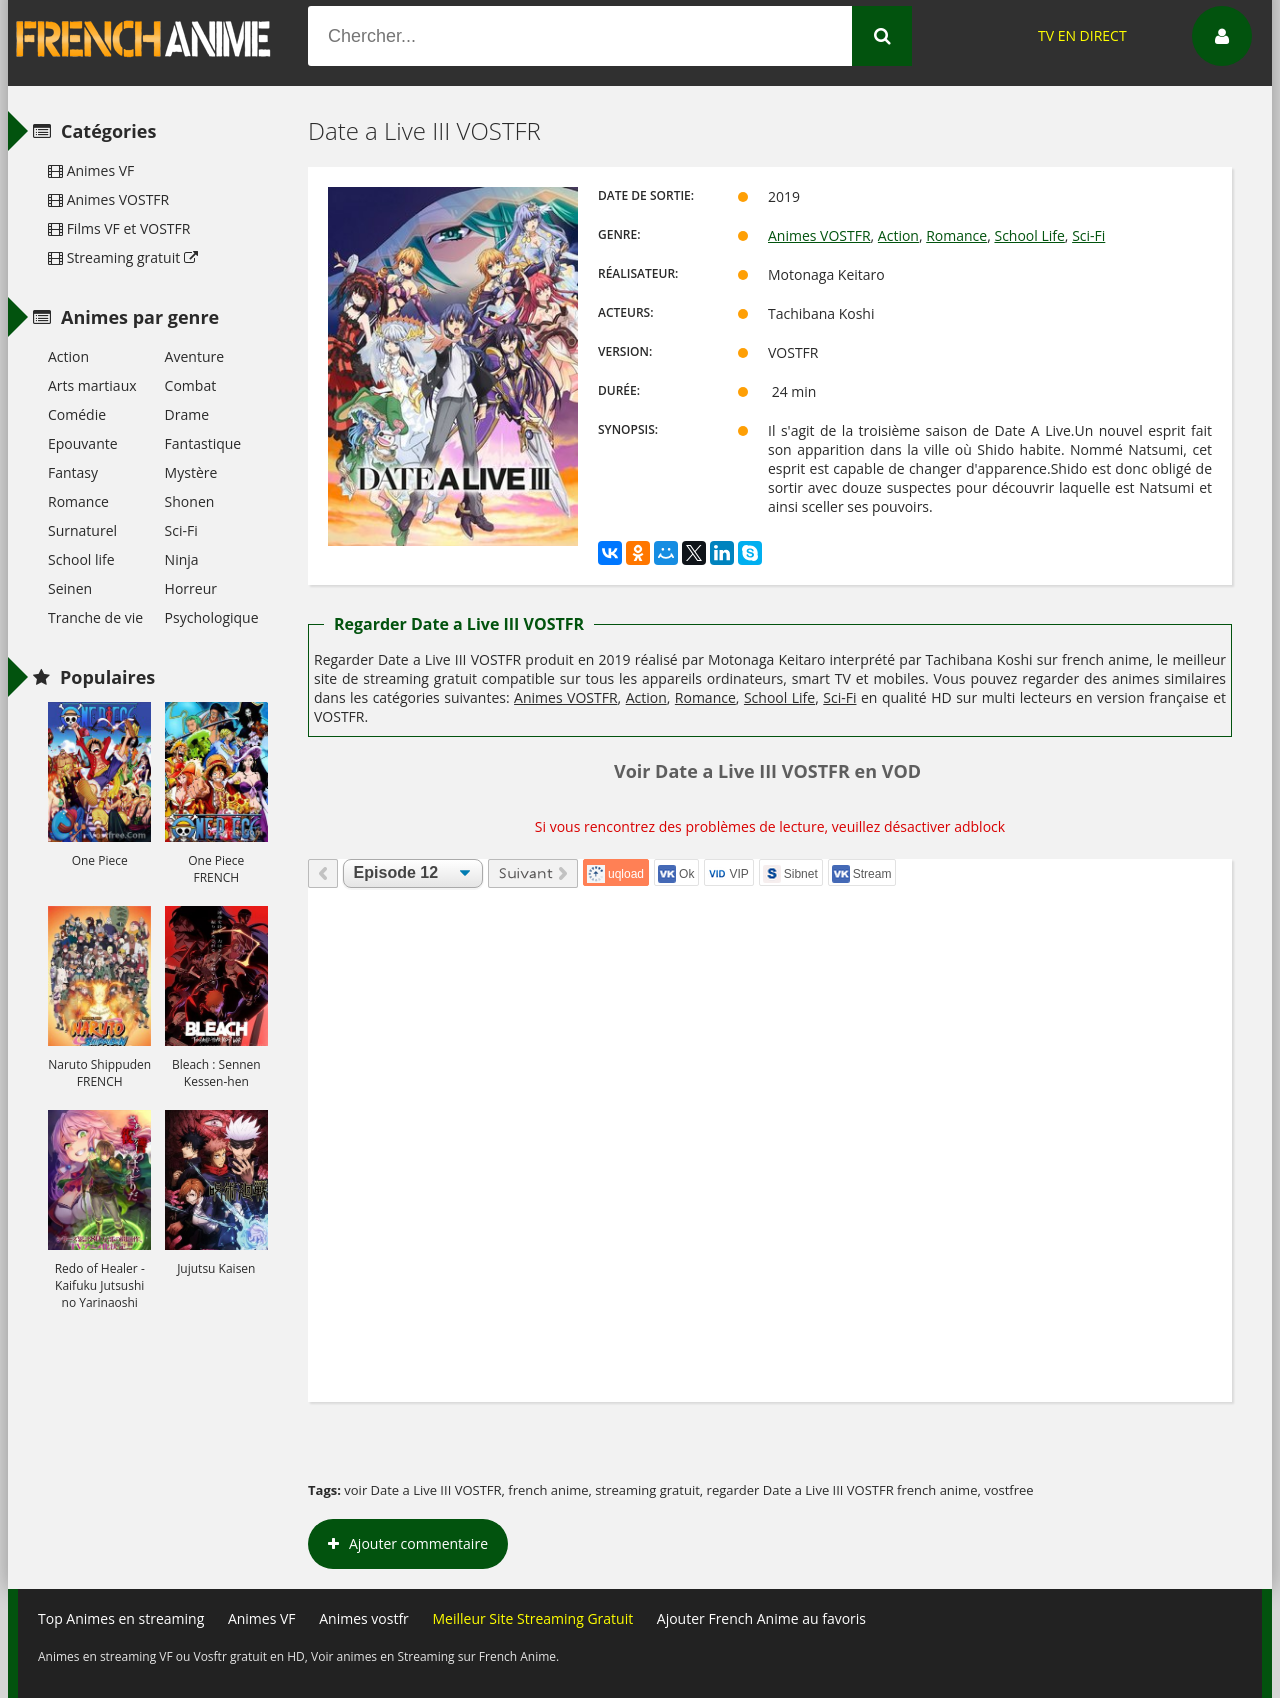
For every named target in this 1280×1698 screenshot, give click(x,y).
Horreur (191, 588)
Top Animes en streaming (121, 1618)
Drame (187, 414)
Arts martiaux (92, 385)
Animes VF (91, 170)
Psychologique (212, 617)
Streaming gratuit (123, 257)
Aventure (194, 356)
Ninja (182, 559)
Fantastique (203, 443)
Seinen (70, 588)
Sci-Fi (1088, 235)
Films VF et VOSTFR (119, 228)
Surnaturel (82, 530)
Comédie (77, 414)
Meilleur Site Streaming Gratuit (532, 1618)
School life (81, 559)
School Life (1029, 235)
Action (898, 235)
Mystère (191, 472)
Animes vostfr (364, 1618)
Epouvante (83, 443)
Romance (956, 235)
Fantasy (73, 472)
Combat (191, 385)
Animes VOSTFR (819, 235)
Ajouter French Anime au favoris (761, 1618)
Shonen (190, 501)
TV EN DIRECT (1082, 35)
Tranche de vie (95, 617)
